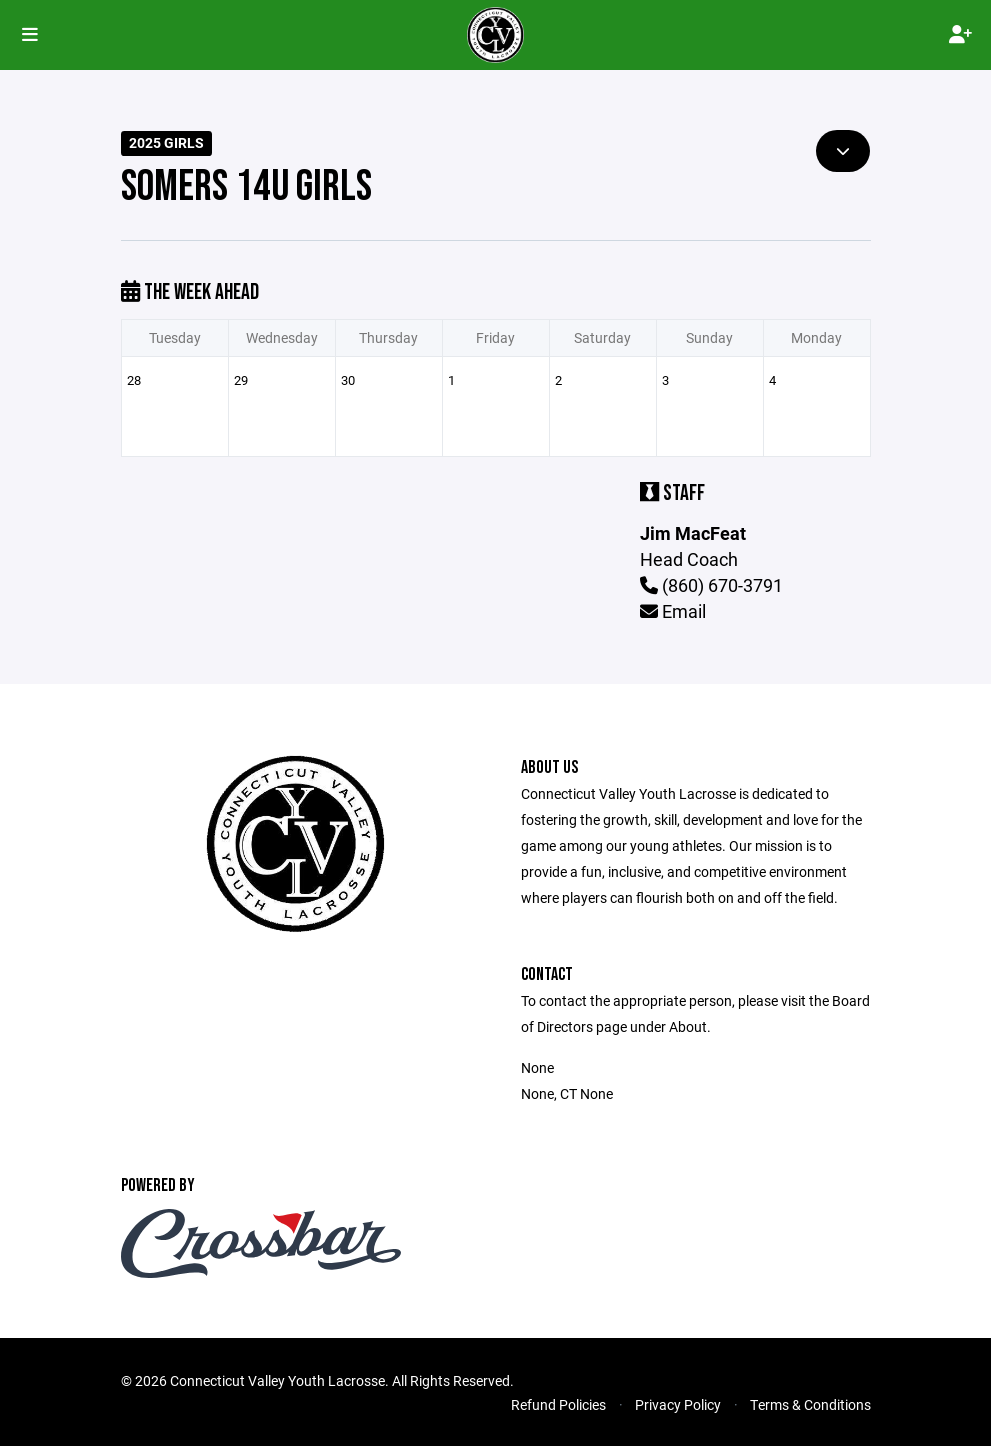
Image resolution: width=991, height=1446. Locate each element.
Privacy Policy (678, 1404)
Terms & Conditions (810, 1404)
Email (673, 611)
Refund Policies (558, 1404)
